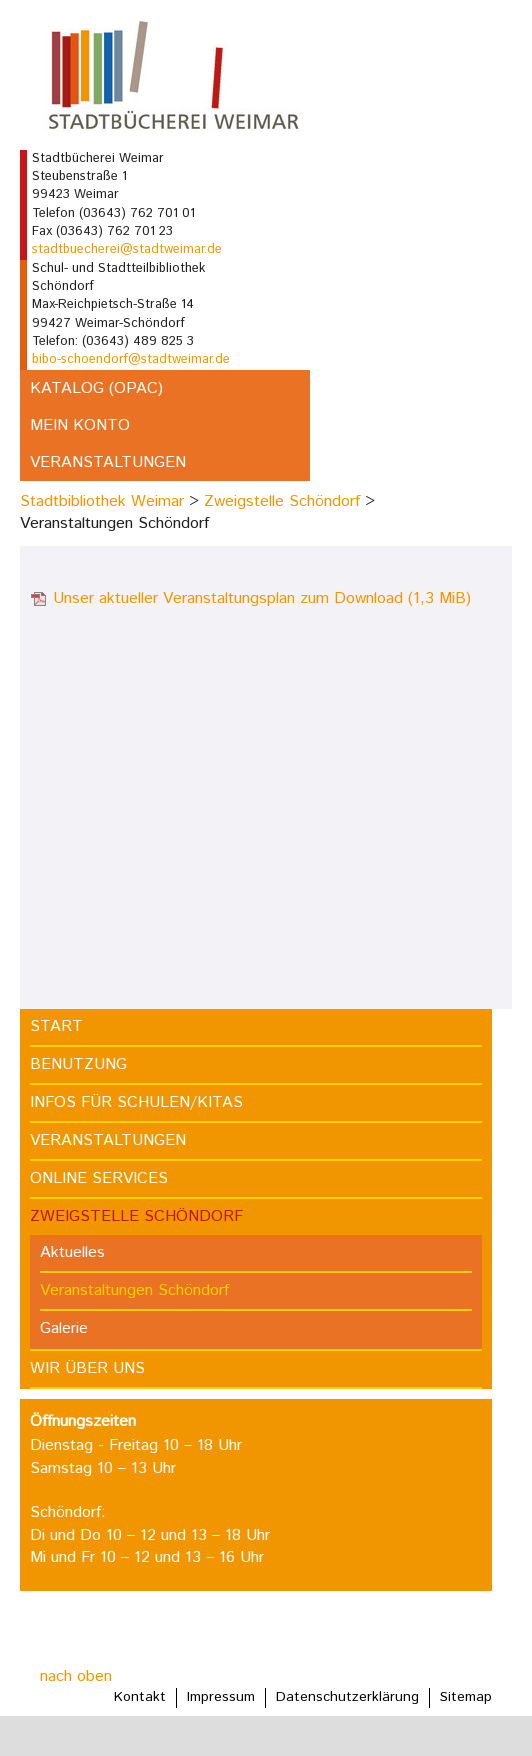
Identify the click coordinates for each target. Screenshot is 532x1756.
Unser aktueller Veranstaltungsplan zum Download (262, 598)
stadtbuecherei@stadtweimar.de (127, 249)
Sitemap (466, 1697)
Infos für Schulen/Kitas (136, 1102)
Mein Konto (80, 425)
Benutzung (78, 1064)
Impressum (221, 1697)
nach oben (76, 1676)
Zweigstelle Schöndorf (282, 501)
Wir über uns (87, 1368)
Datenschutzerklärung (347, 1697)
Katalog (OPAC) (96, 388)
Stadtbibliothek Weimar (102, 501)
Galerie (64, 1328)
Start (56, 1026)
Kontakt (140, 1697)
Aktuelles (72, 1252)
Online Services (99, 1178)
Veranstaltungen (108, 462)
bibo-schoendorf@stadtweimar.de (131, 359)
